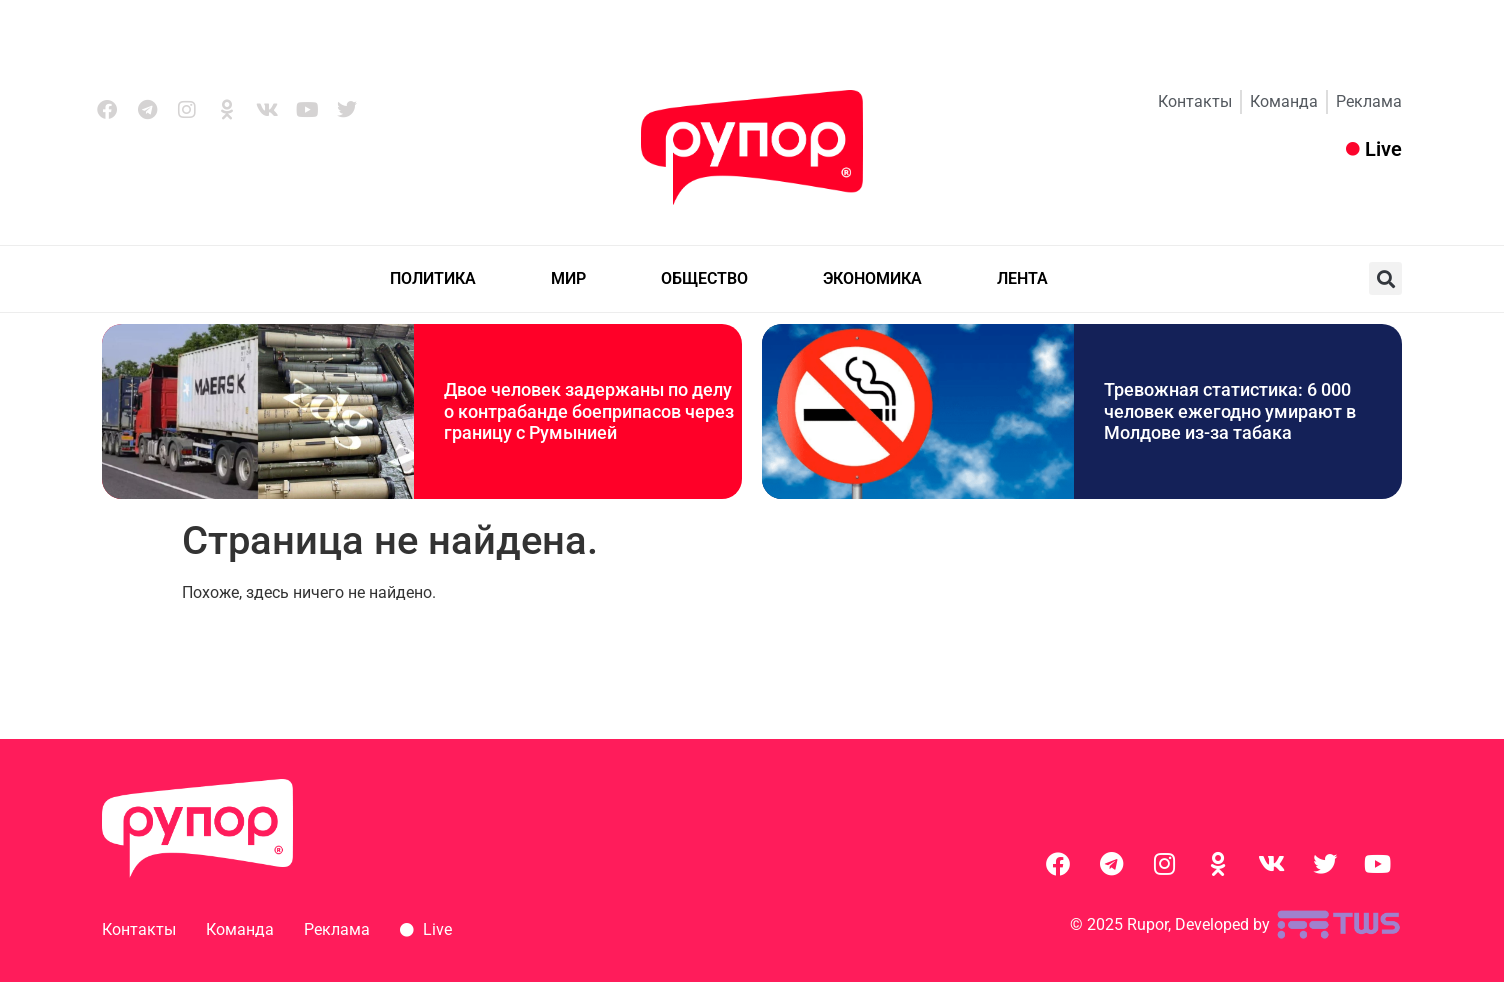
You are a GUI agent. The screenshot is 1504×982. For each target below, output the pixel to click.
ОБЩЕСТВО (704, 278)
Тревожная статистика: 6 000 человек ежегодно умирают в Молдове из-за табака (1230, 411)
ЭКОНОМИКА (872, 278)
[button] (1385, 278)
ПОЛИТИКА (433, 278)
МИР (568, 278)
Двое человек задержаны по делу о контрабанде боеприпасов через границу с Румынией (589, 411)
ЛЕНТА (1022, 278)
